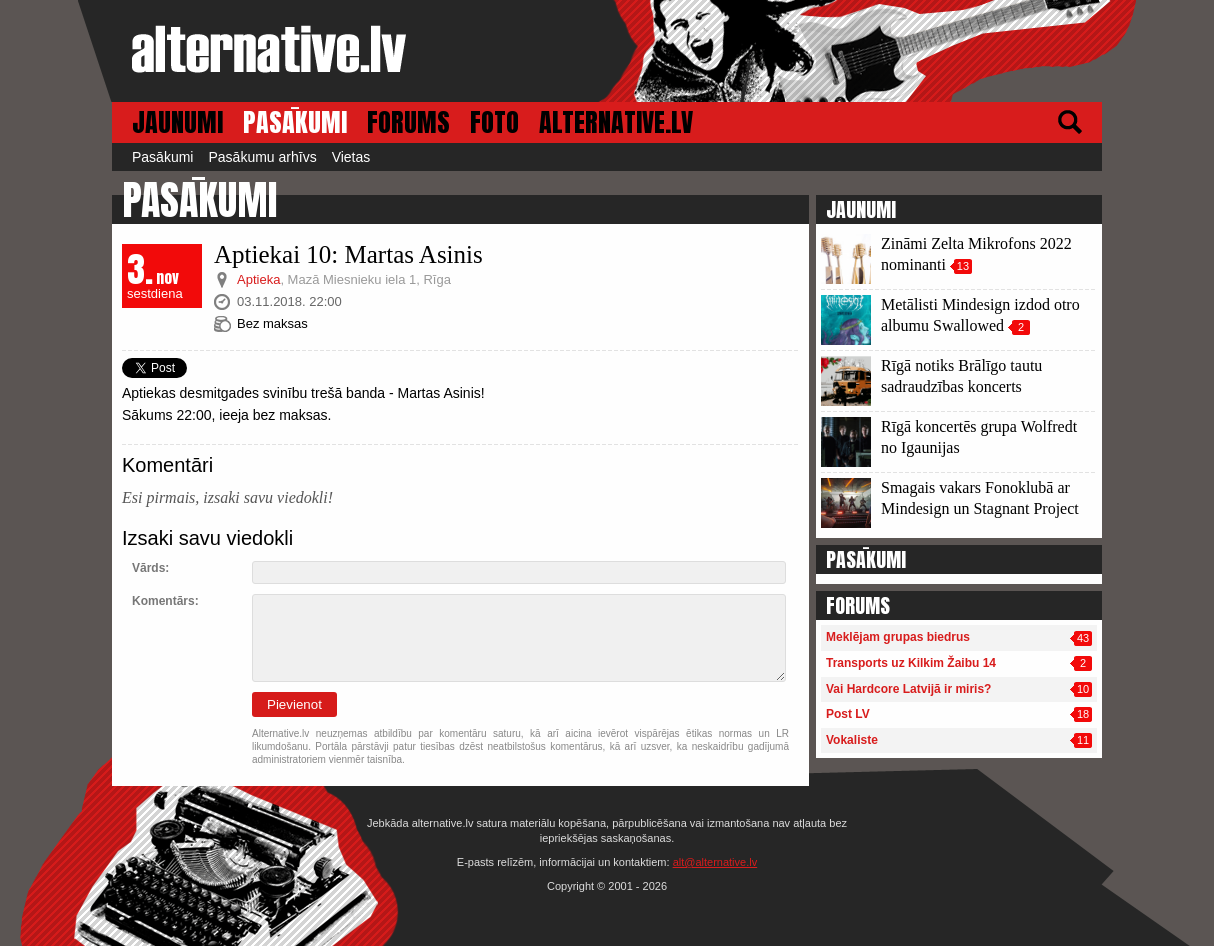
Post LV (848, 714)
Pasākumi (162, 157)
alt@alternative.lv (715, 862)
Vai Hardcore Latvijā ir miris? (908, 689)
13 (963, 266)
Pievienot (294, 704)
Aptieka (258, 279)
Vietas (351, 157)
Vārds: (150, 568)
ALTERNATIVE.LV (616, 122)
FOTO (494, 122)
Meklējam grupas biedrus (898, 637)
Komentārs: (165, 601)
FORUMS (408, 122)
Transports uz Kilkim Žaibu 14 (911, 663)
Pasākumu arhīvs (262, 157)
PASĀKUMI (295, 122)
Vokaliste (852, 740)
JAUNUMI (177, 122)
